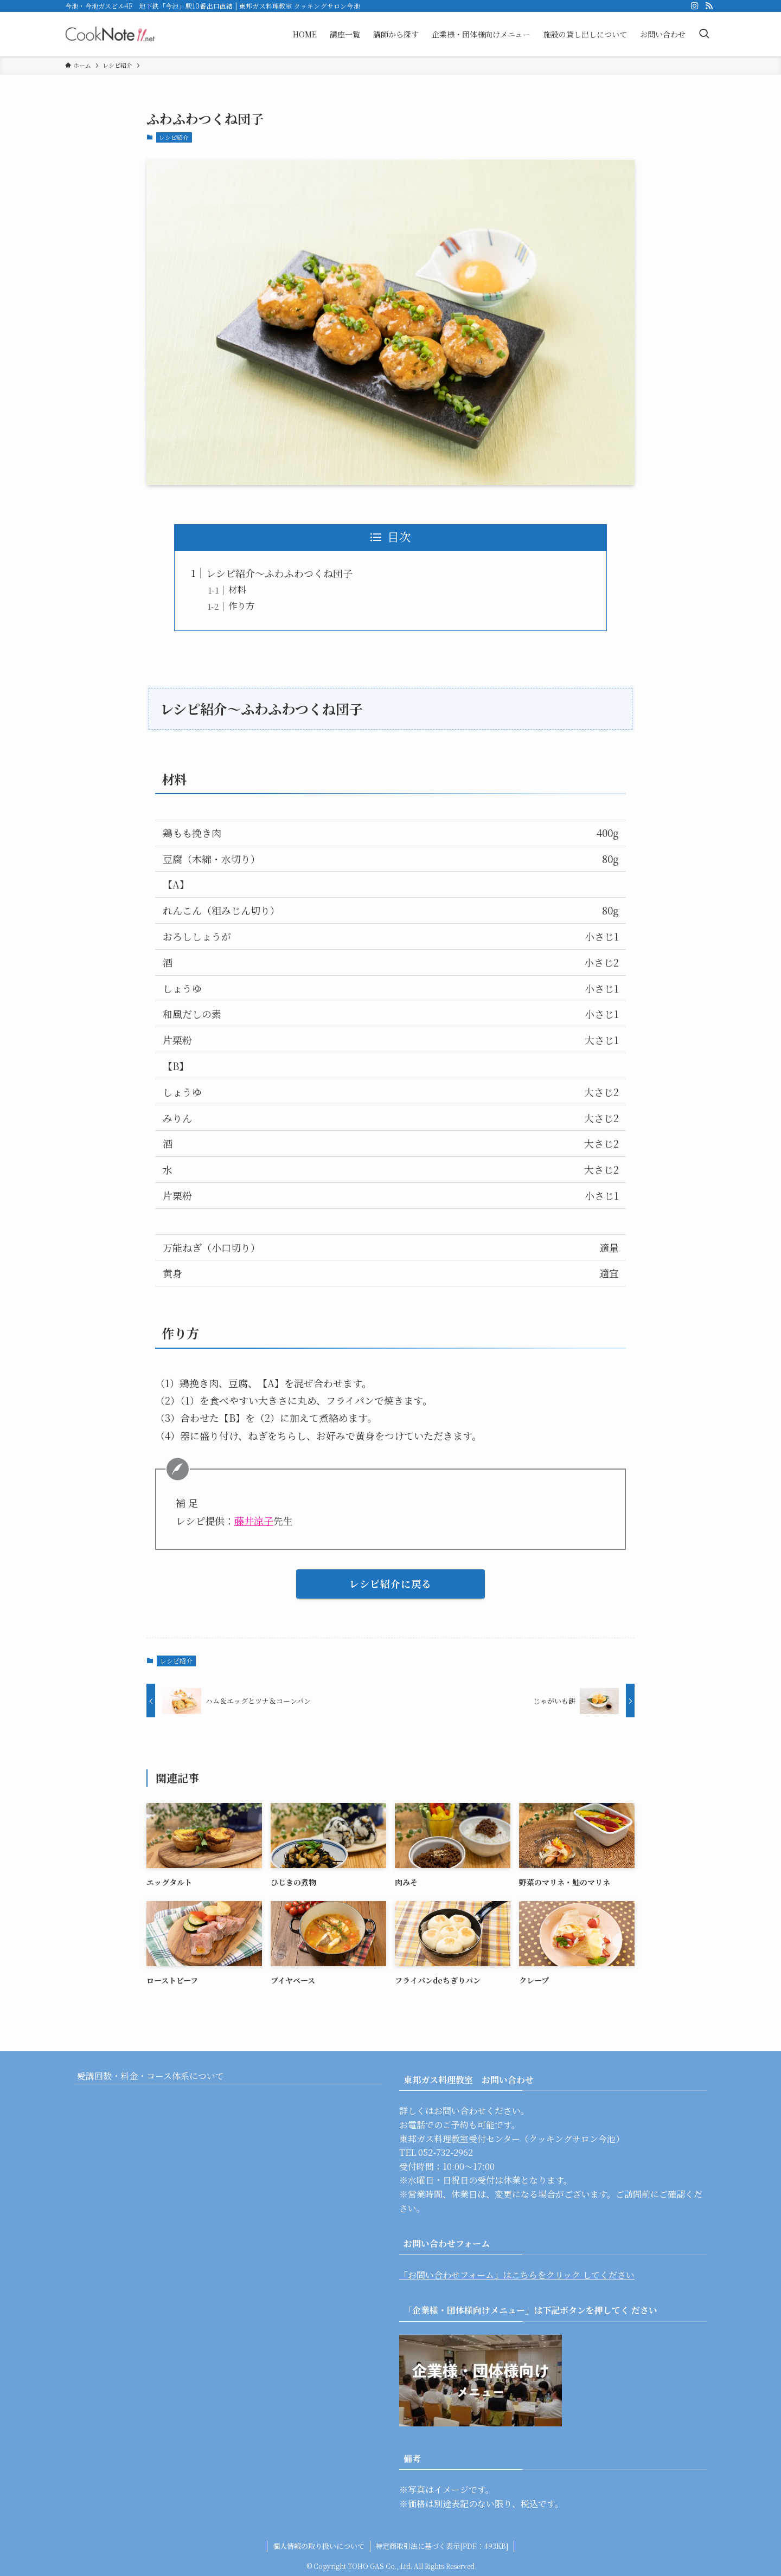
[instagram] (695, 6)
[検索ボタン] (704, 34)
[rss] (709, 6)
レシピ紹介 (174, 137)
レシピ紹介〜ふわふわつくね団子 (279, 573)
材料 (237, 589)
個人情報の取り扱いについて (318, 2546)
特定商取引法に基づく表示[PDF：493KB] (441, 2546)
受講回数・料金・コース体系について (160, 2081)
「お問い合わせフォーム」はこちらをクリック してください (517, 2275)
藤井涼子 (253, 1521)
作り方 (241, 605)
